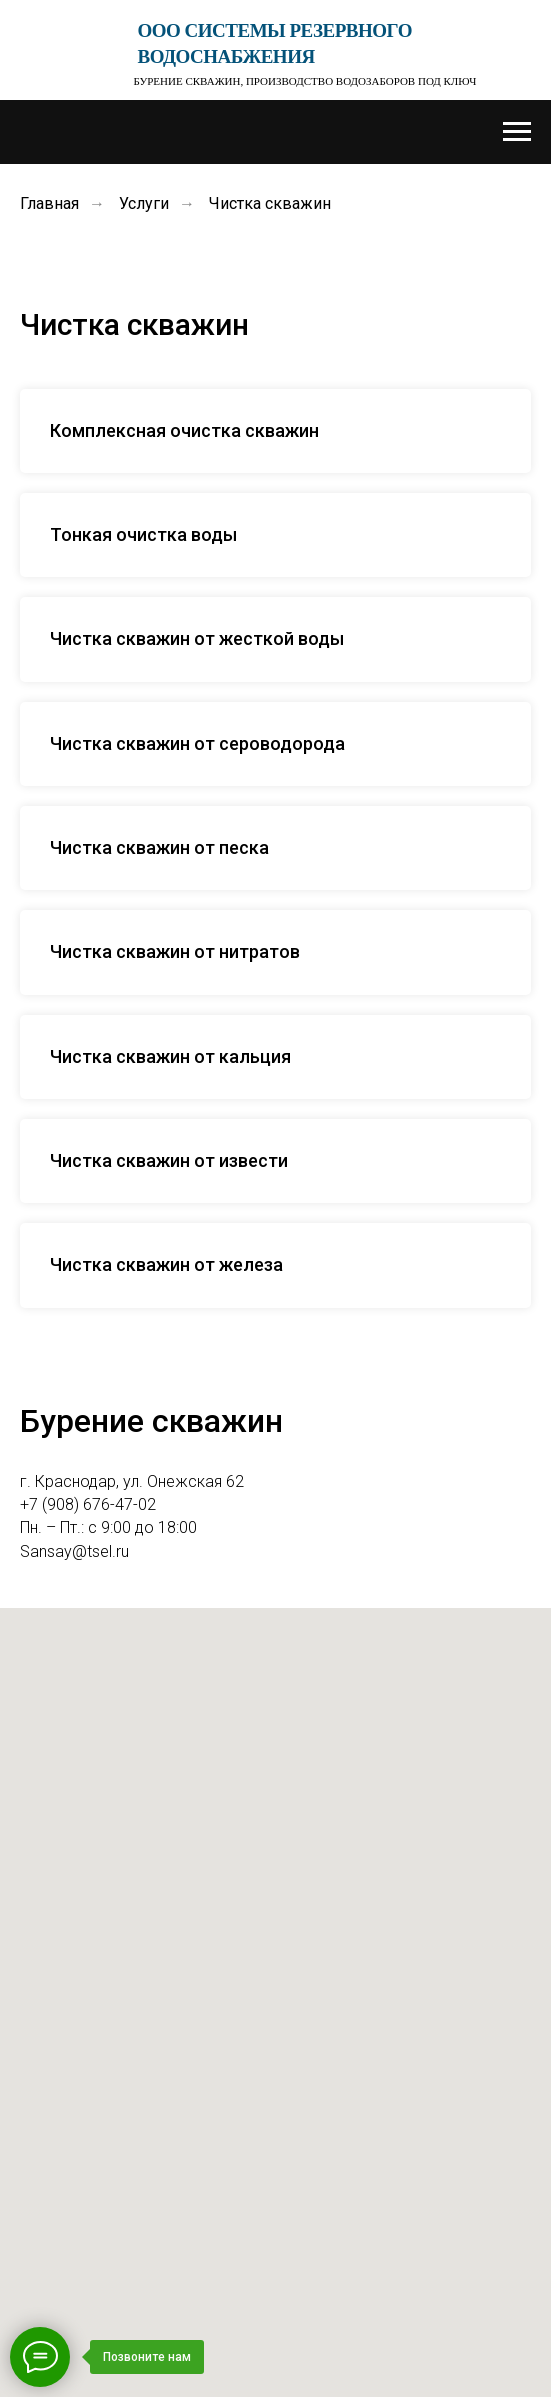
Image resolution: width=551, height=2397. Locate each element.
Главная (49, 203)
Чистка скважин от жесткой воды (197, 638)
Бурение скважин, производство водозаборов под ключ (305, 81)
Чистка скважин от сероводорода (197, 743)
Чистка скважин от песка (159, 847)
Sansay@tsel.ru (74, 1551)
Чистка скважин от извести (169, 1160)
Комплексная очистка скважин (184, 430)
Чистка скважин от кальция (170, 1056)
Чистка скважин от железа (166, 1264)
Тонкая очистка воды (143, 534)
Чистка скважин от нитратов (175, 951)
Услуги (144, 203)
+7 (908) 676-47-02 (88, 1504)
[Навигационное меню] (517, 132)
